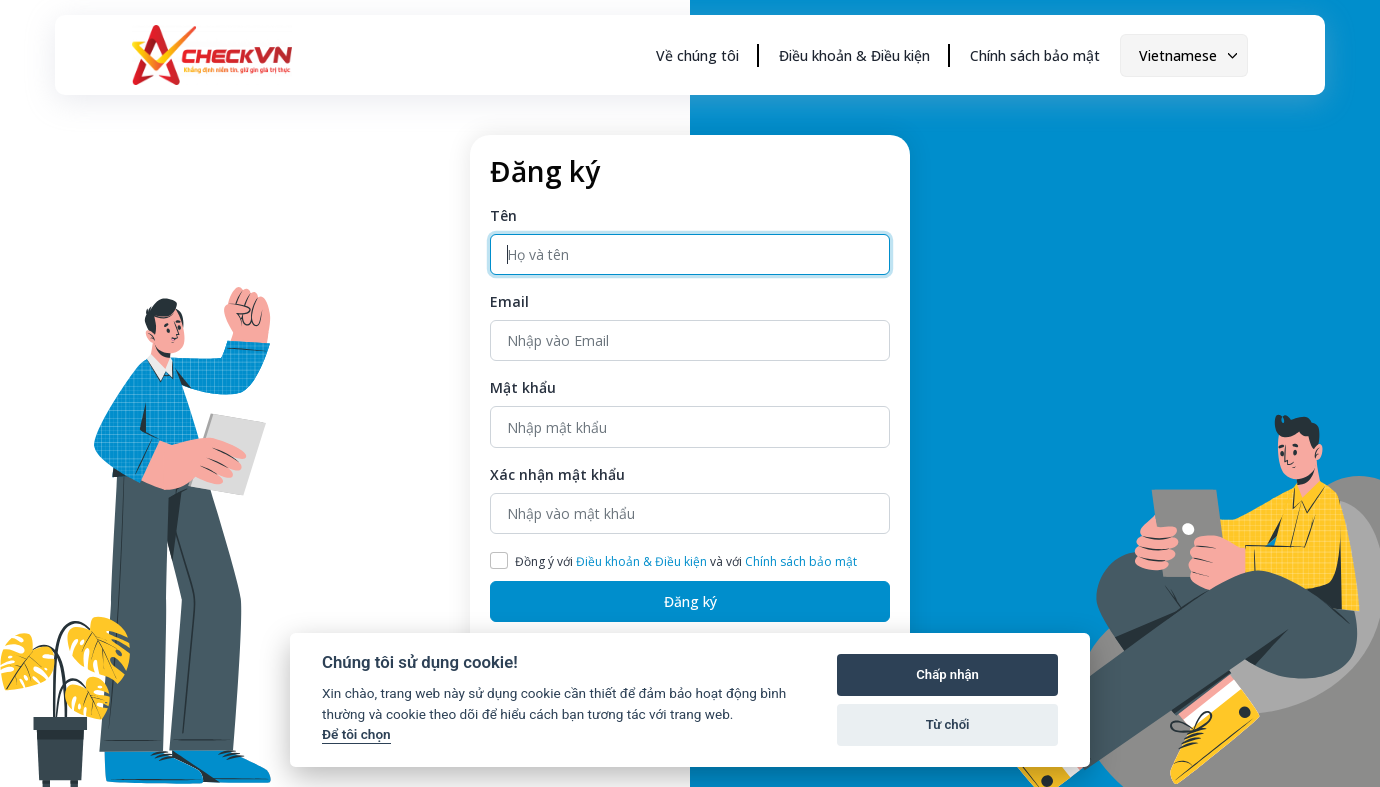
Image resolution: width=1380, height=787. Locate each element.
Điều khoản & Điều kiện (854, 55)
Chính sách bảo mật (1035, 55)
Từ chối (948, 724)
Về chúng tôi (697, 55)
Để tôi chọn (356, 734)
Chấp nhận (947, 674)
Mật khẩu (523, 387)
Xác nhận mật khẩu (557, 474)
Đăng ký (690, 601)
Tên (503, 215)
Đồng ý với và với (686, 561)
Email (509, 301)
